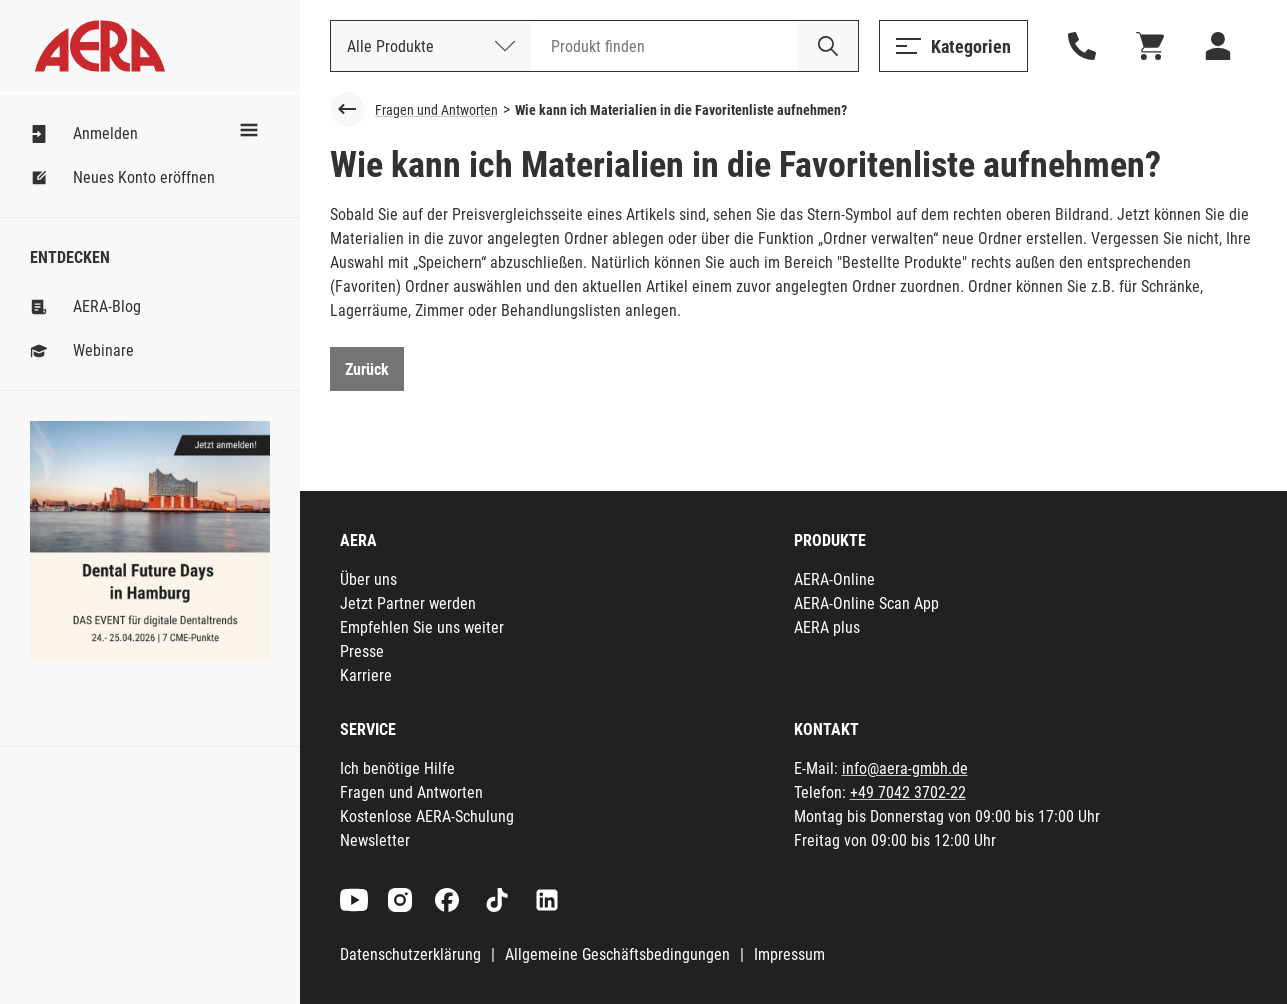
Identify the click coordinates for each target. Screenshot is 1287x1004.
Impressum (789, 954)
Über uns (368, 579)
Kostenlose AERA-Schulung (427, 816)
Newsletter (375, 840)
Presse (362, 651)
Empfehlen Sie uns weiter (422, 627)
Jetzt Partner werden (408, 603)
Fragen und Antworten (436, 110)
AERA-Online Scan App (866, 603)
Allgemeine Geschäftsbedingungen (617, 954)
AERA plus (827, 627)
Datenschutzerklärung (410, 954)
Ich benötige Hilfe (397, 768)
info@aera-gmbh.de (905, 768)
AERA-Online (834, 579)
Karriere (366, 675)
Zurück (367, 369)
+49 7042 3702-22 (908, 792)
